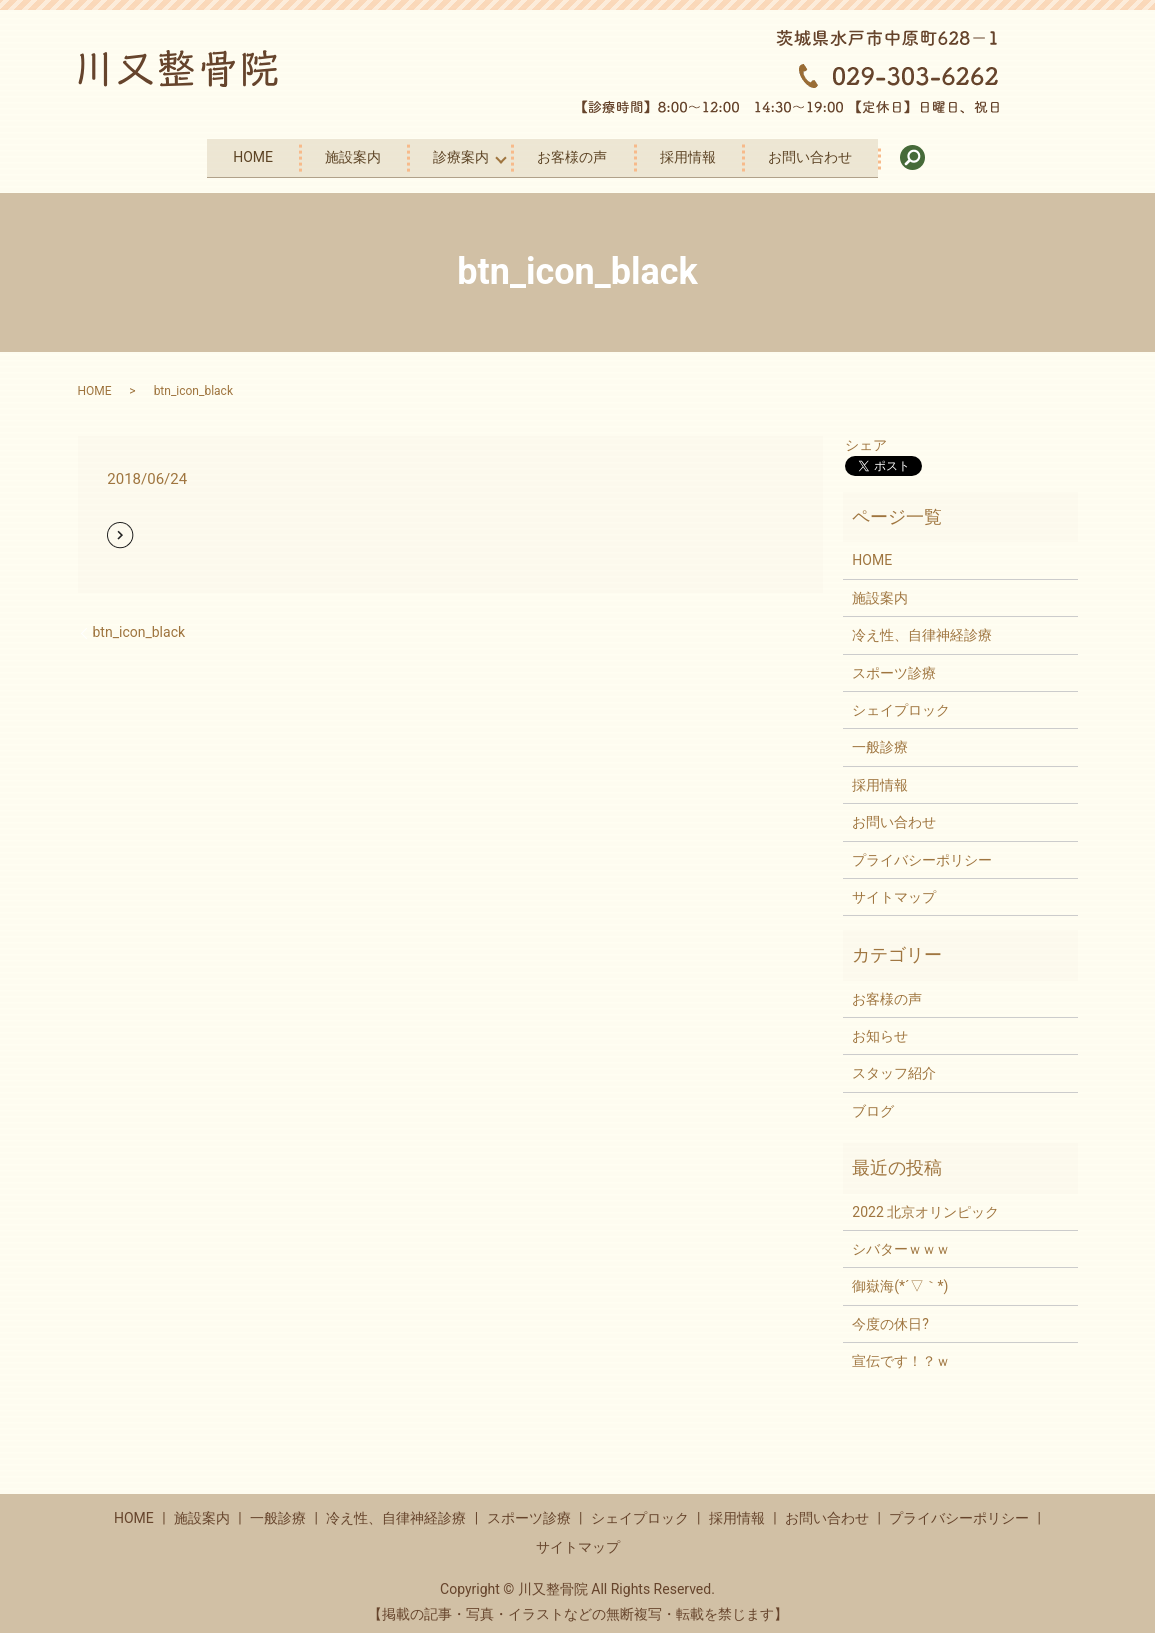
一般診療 (880, 739)
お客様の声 (580, 153)
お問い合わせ (853, 153)
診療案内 (454, 153)
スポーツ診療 (894, 665)
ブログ (873, 1103)
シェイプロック (901, 702)
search (982, 154)
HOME (210, 153)
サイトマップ (894, 889)
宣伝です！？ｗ (901, 1353)
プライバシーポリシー (922, 852)
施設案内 (328, 153)
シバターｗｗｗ (901, 1241)
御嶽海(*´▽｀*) (900, 1279)
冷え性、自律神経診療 (922, 627)
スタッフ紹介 (894, 1066)
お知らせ (880, 1028)
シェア (866, 437)
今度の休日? (890, 1316)
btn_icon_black (139, 624)
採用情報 (713, 153)
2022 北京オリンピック (925, 1204)
